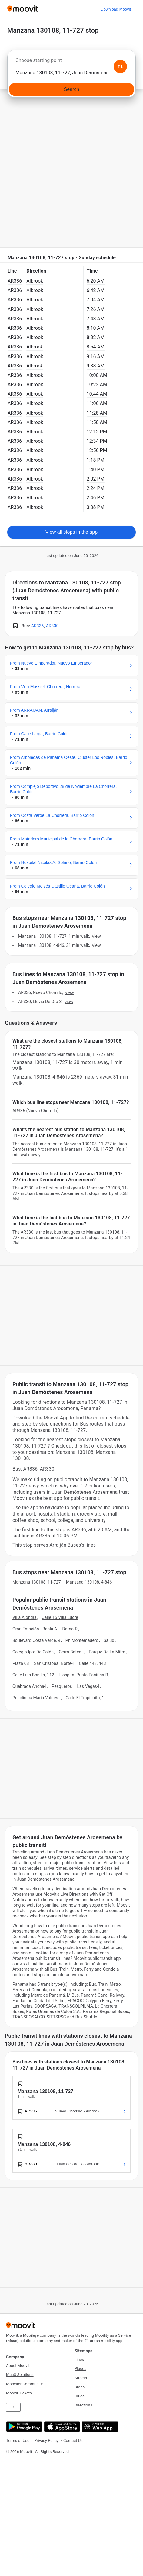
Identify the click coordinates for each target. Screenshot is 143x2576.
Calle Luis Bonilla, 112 (33, 1674)
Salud (109, 1640)
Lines (79, 2359)
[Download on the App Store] (61, 2426)
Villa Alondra (24, 1617)
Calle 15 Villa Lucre (60, 1617)
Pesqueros (62, 1686)
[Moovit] (22, 9)
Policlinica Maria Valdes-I (36, 1697)
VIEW (96, 936)
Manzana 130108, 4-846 (89, 1582)
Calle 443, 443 (92, 1663)
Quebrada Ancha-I (29, 1686)
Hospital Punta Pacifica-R (83, 1674)
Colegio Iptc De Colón (33, 1651)
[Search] (71, 89)
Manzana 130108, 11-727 (36, 1582)
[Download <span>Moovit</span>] (116, 9)
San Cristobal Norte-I (54, 1663)
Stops (80, 2387)
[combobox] (71, 61)
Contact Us (73, 2440)
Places (80, 2368)
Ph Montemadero (81, 1640)
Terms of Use (17, 2440)
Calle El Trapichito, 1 (85, 1697)
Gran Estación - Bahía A (34, 1628)
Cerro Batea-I (71, 1651)
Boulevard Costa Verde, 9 (36, 1640)
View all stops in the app (71, 532)
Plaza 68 (20, 1663)
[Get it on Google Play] (23, 2426)
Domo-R (70, 1628)
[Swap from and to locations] (120, 66)
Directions (83, 2405)
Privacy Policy (46, 2440)
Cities (80, 2396)
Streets (81, 2378)
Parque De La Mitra (107, 1651)
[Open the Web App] (99, 2426)
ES (13, 2407)
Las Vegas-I (88, 1686)
